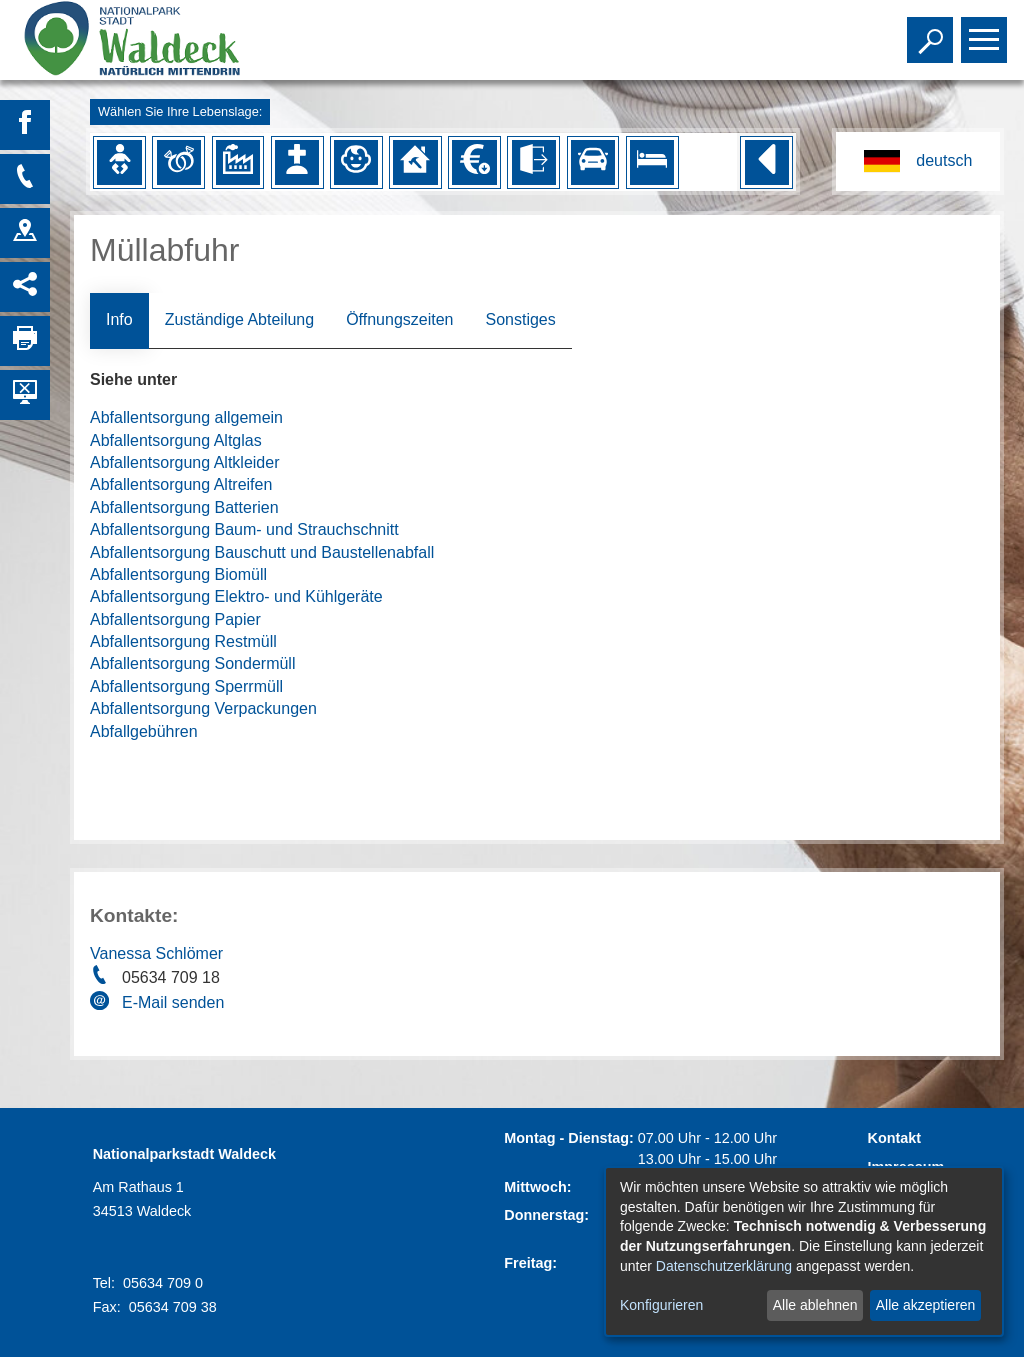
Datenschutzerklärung (724, 1266)
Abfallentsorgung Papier (175, 619)
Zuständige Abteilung (239, 319)
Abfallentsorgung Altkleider (184, 462)
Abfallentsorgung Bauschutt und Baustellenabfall (262, 552)
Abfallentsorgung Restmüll (183, 641)
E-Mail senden (173, 1002)
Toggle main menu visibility (986, 31)
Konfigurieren (661, 1305)
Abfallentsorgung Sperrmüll (186, 686)
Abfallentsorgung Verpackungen (203, 708)
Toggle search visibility (932, 31)
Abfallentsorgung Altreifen (181, 484)
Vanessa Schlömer (156, 953)
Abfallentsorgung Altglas (176, 440)
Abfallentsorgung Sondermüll (192, 663)
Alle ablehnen (815, 1305)
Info (119, 319)
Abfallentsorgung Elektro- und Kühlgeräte (236, 596)
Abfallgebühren (144, 731)
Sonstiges (520, 319)
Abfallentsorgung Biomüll (178, 574)
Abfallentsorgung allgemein (186, 417)
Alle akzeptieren (926, 1305)
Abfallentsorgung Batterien (184, 507)
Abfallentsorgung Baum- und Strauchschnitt (244, 529)
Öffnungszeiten (399, 319)
